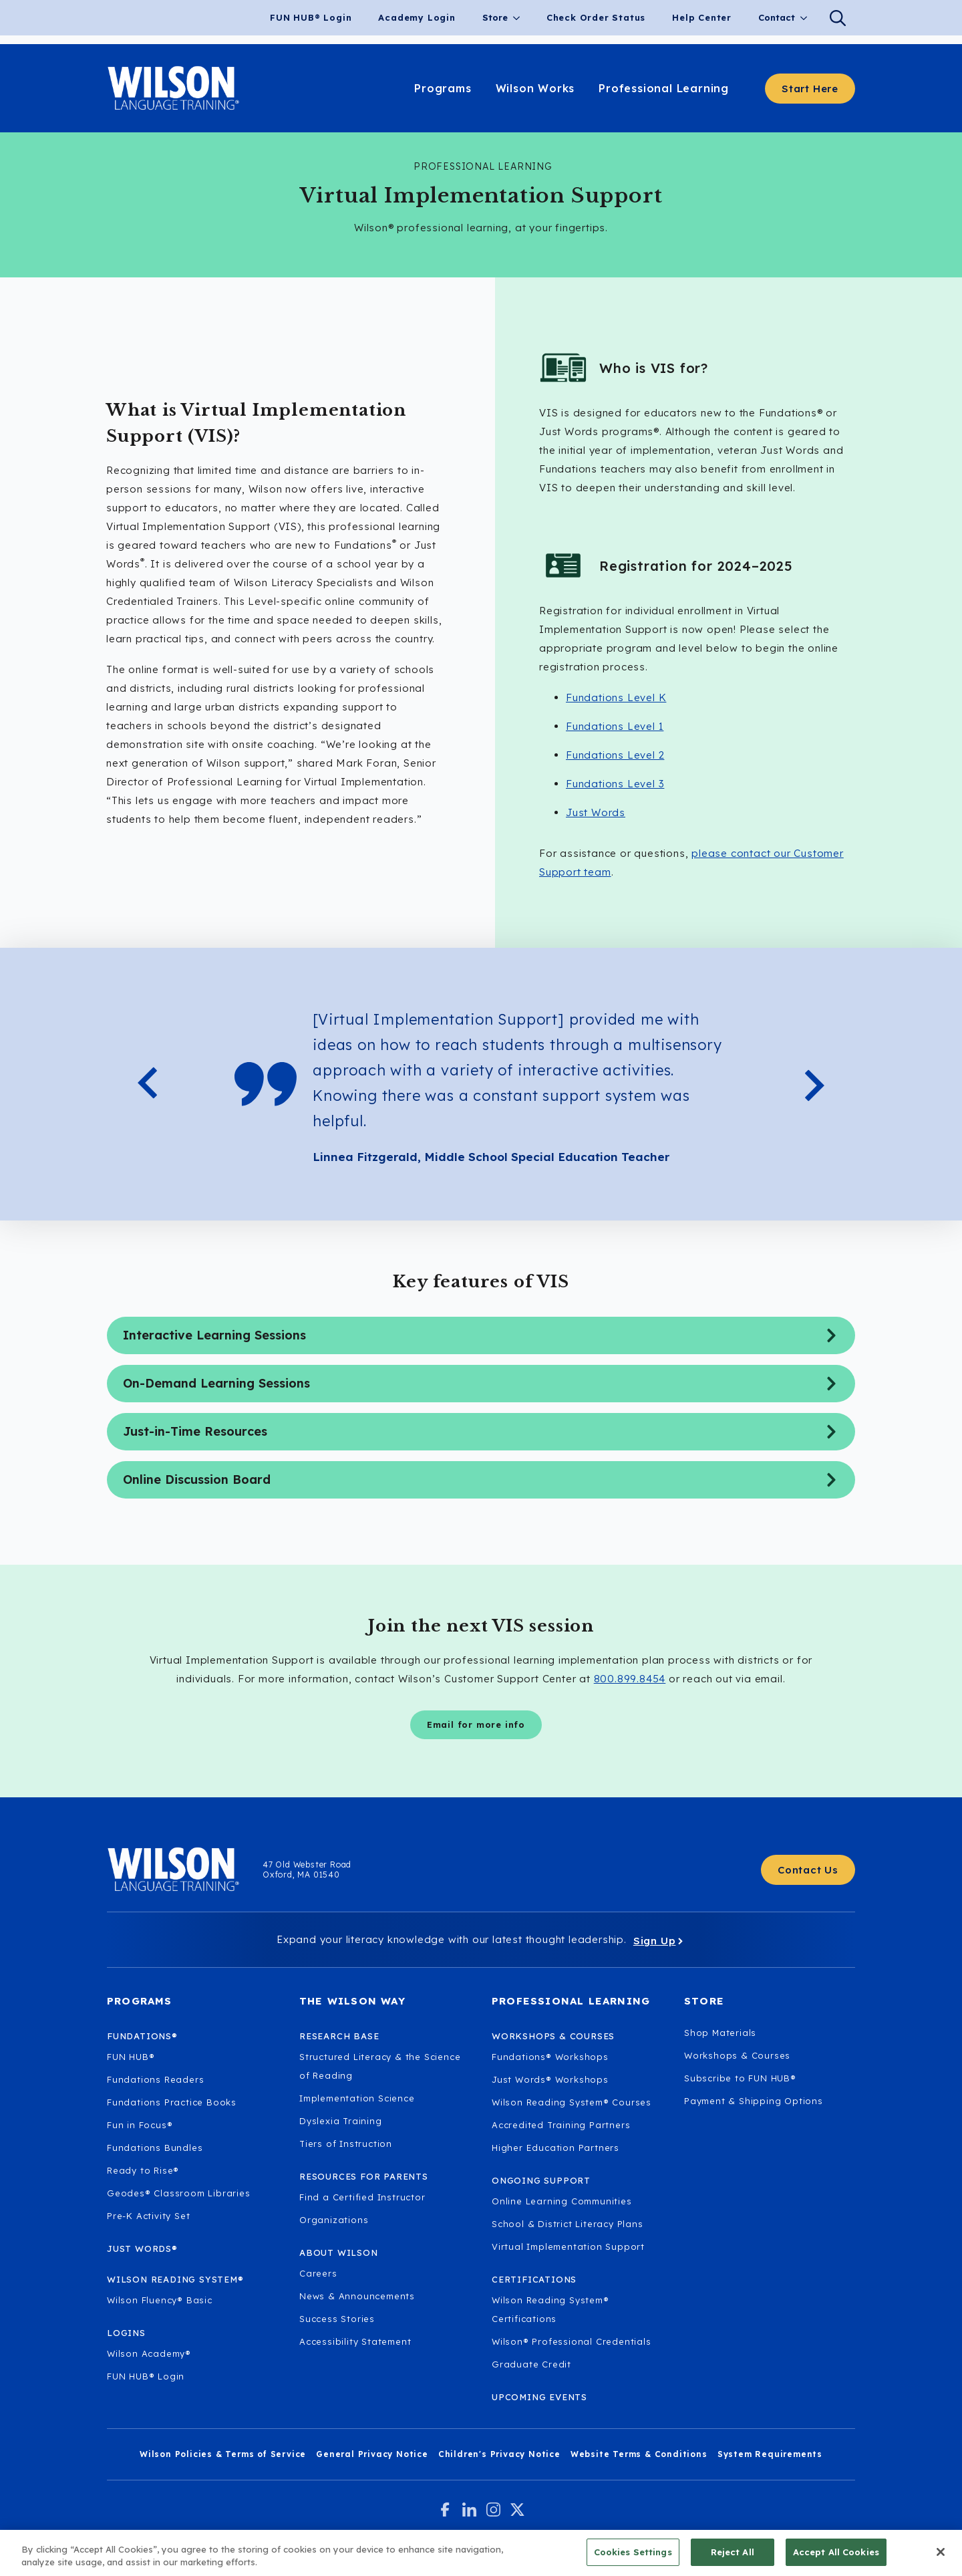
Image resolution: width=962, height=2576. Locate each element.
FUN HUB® (130, 2056)
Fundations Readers (155, 2079)
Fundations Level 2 (615, 755)
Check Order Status (595, 17)
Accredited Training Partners (561, 2124)
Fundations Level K (616, 697)
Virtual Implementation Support (568, 2246)
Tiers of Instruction (345, 2143)
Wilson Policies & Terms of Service (223, 2454)
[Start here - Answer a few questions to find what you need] (810, 89)
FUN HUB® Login (310, 17)
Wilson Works (535, 88)
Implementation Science (357, 2098)
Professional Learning (664, 88)
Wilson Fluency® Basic (159, 2300)
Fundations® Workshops (550, 2056)
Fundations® (142, 2036)
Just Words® (142, 2248)
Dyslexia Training (340, 2120)
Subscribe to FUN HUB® (740, 2078)
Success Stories (337, 2318)
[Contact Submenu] (807, 17)
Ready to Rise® (143, 2170)
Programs (139, 2000)
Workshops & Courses (737, 2055)
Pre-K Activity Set (148, 2215)
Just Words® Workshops (550, 2079)
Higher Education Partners (555, 2147)
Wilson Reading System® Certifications (550, 2309)
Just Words (595, 812)
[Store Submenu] (520, 17)
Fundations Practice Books (171, 2102)
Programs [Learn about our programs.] (442, 88)
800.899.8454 (630, 1678)
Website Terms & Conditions (639, 2454)
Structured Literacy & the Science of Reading (379, 2066)
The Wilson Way (352, 2000)
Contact (776, 17)
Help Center (702, 17)
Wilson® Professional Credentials (571, 2341)
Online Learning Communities (562, 2201)
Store (495, 17)
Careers (318, 2273)
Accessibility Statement (355, 2341)
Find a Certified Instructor (362, 2197)
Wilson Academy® (149, 2353)
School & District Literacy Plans (567, 2223)
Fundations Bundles (154, 2147)
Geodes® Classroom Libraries (179, 2193)
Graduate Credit (531, 2364)
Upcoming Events (539, 2397)
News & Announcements (357, 2296)
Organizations (333, 2219)
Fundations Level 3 (615, 783)
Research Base (339, 2036)
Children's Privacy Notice (499, 2454)
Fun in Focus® (139, 2124)
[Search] (837, 18)
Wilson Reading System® (175, 2279)
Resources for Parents (363, 2176)
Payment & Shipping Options (753, 2100)
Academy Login (416, 17)
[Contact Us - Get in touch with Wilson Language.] (808, 1870)
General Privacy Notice (372, 2454)
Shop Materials (720, 2032)
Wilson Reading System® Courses (571, 2102)
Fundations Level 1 (614, 726)
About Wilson (338, 2252)
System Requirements (769, 2454)
